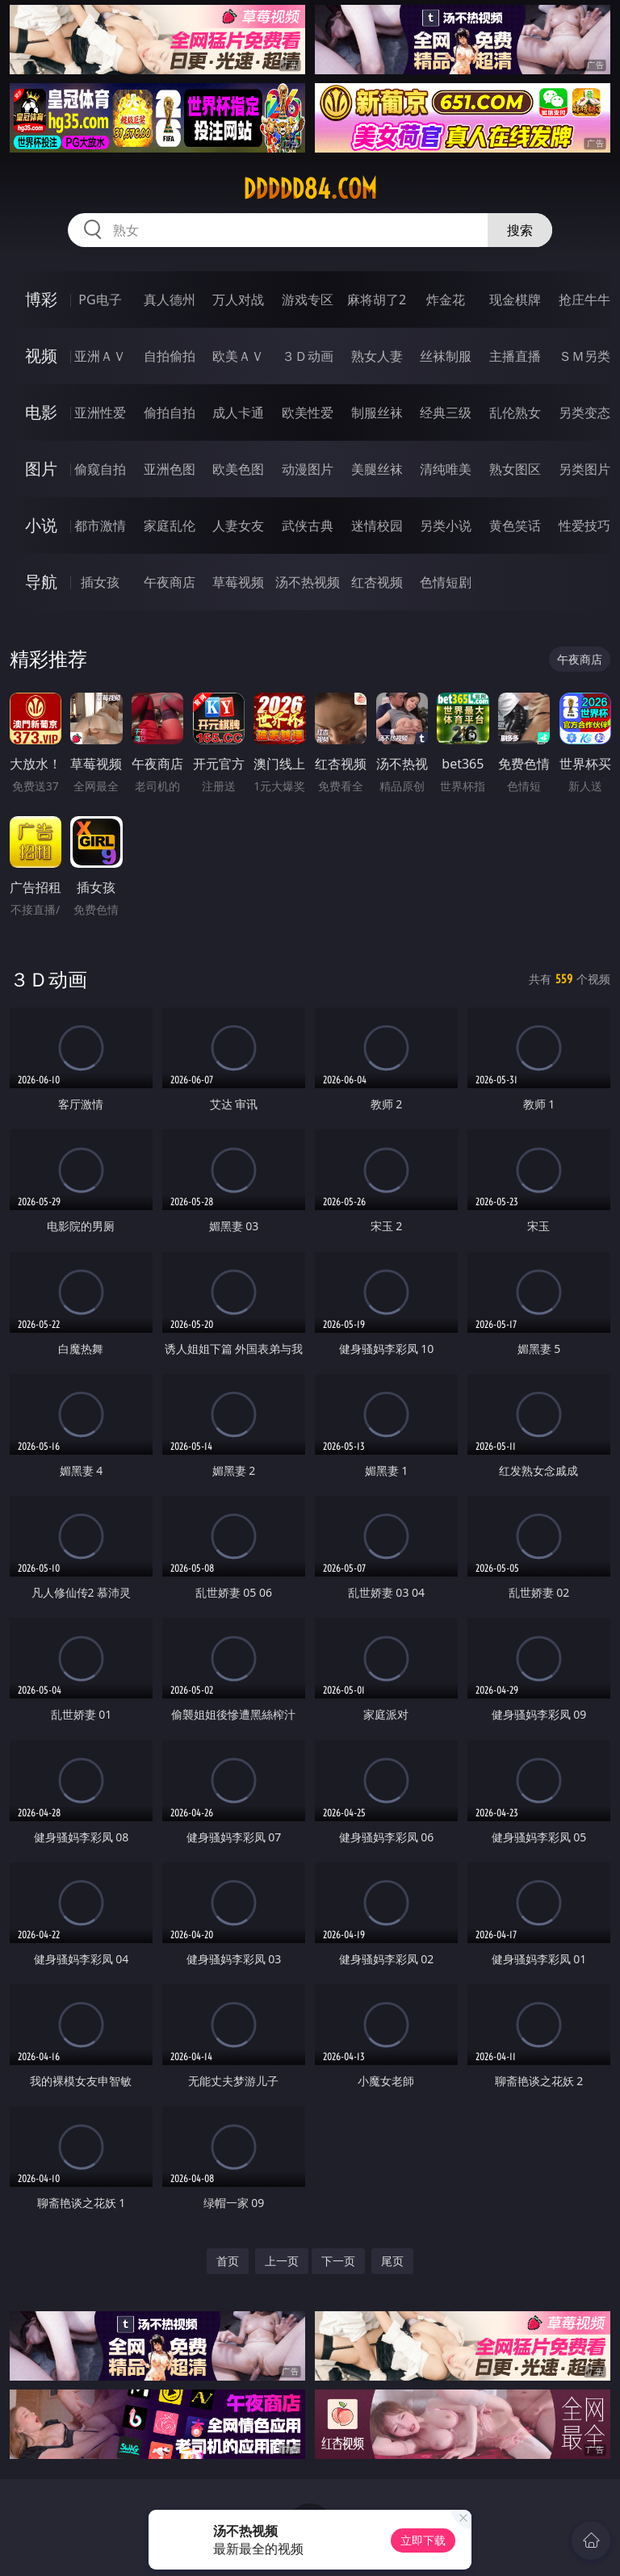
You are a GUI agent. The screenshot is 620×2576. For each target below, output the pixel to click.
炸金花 (445, 299)
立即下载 (423, 2540)
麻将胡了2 (376, 299)
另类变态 (584, 412)
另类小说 (445, 525)
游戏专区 (307, 299)
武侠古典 (307, 525)
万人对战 (238, 299)
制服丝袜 (377, 412)
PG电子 (99, 299)
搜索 (520, 230)
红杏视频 (377, 582)
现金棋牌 (515, 299)
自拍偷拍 (169, 356)
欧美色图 (238, 469)
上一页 (282, 2260)
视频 (41, 356)
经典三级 (445, 412)
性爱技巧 (584, 525)
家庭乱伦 (169, 525)
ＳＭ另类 (584, 356)
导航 (41, 582)
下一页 (338, 2260)
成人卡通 (238, 412)
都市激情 (100, 525)
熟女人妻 (377, 356)
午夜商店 (169, 582)
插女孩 (100, 582)
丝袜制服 (445, 356)
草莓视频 (238, 582)
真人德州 (169, 299)
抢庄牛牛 (584, 299)
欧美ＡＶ (238, 356)
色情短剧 (445, 582)
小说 (41, 525)
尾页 (392, 2260)
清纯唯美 (445, 469)
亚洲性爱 (100, 412)
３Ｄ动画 (307, 356)
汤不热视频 (307, 582)
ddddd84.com (310, 189)
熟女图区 (515, 469)
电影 (41, 412)
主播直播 (515, 356)
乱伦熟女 (515, 412)
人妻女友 (238, 525)
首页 (227, 2260)
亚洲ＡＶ (100, 356)
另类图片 (584, 469)
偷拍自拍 (169, 412)
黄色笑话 (515, 525)
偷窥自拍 (100, 469)
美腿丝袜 (377, 469)
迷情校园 (377, 525)
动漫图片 (307, 469)
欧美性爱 (307, 412)
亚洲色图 (169, 469)
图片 (41, 469)
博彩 (41, 299)
